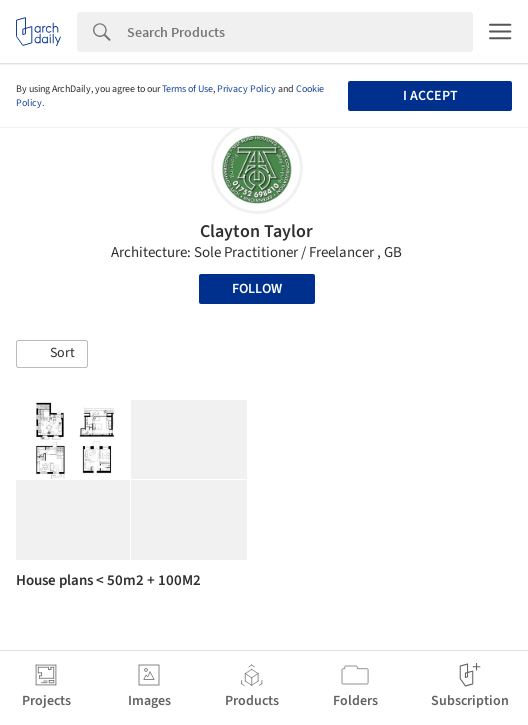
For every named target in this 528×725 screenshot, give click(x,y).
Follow (257, 289)
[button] (52, 354)
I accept (430, 96)
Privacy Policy (246, 89)
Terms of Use (187, 89)
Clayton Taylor (256, 231)
